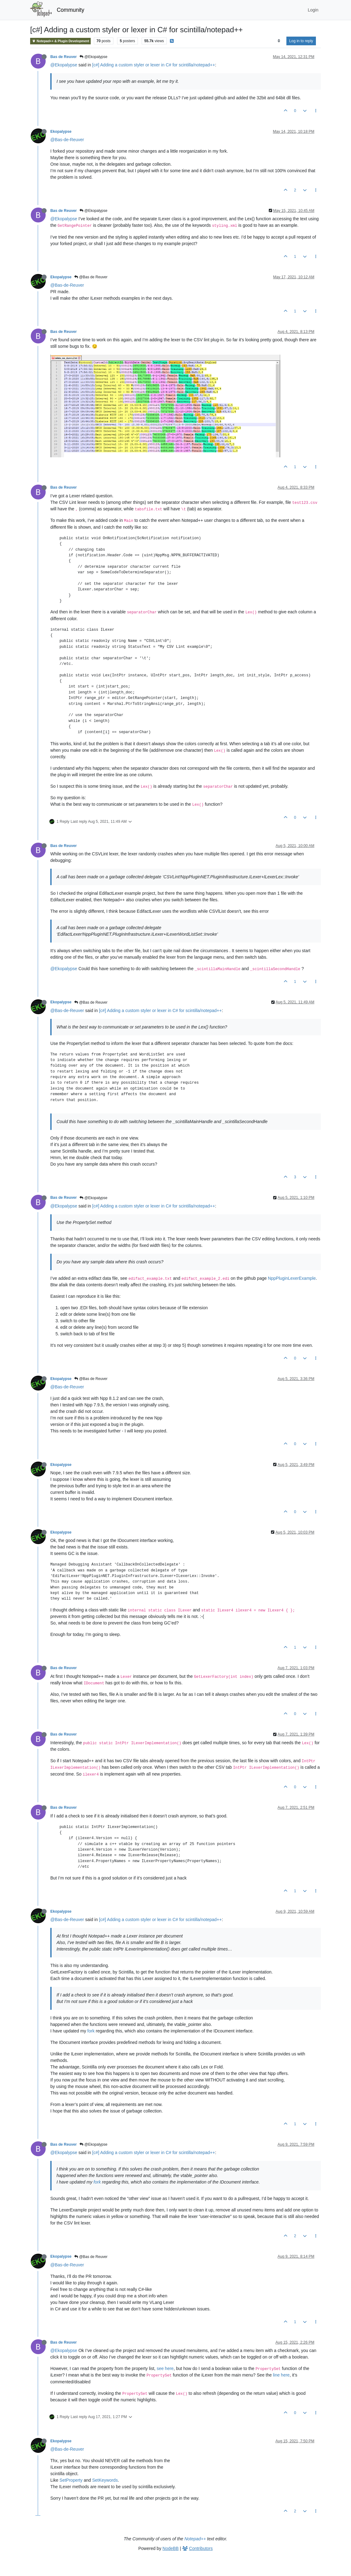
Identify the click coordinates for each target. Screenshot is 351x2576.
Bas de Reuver (63, 57)
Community (70, 10)
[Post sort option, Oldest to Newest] (279, 41)
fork (90, 2030)
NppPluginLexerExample (292, 1278)
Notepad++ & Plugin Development (60, 41)
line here (281, 2374)
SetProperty (71, 2480)
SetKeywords (105, 2480)
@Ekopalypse (93, 57)
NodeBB (170, 2548)
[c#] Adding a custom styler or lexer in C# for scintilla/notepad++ (153, 64)
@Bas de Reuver (90, 277)
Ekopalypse (60, 131)
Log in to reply (301, 41)
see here (165, 2368)
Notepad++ (195, 2538)
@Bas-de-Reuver (67, 139)
